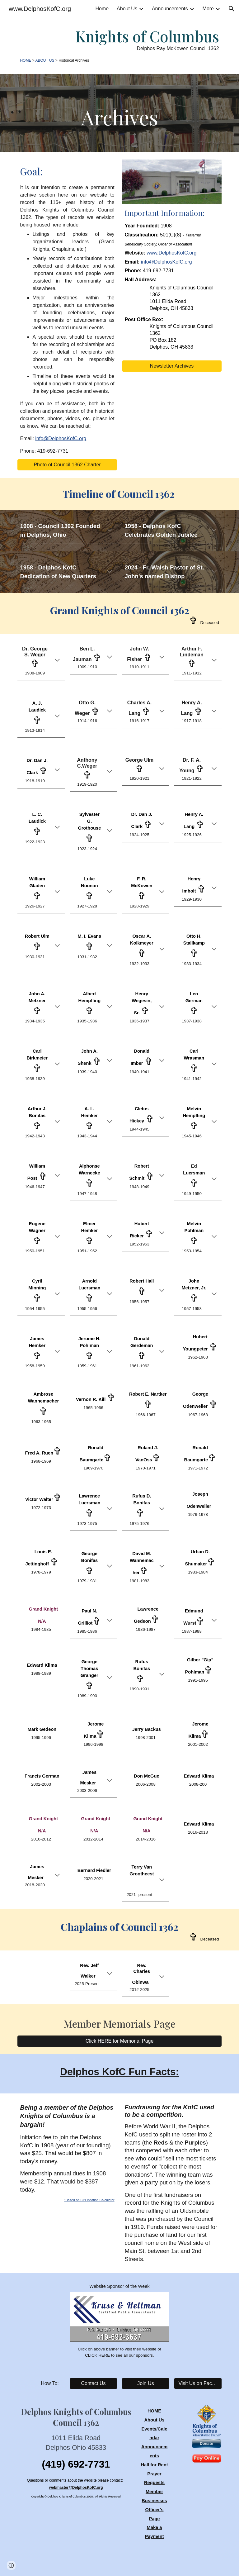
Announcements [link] (170, 8)
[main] (119, 45)
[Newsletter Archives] (171, 366)
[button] (231, 8)
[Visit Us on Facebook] (198, 2383)
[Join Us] (145, 2383)
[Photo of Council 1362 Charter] (67, 465)
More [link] (208, 8)
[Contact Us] (93, 2383)
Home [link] (102, 8)
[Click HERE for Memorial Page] (119, 2041)
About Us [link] (127, 8)
